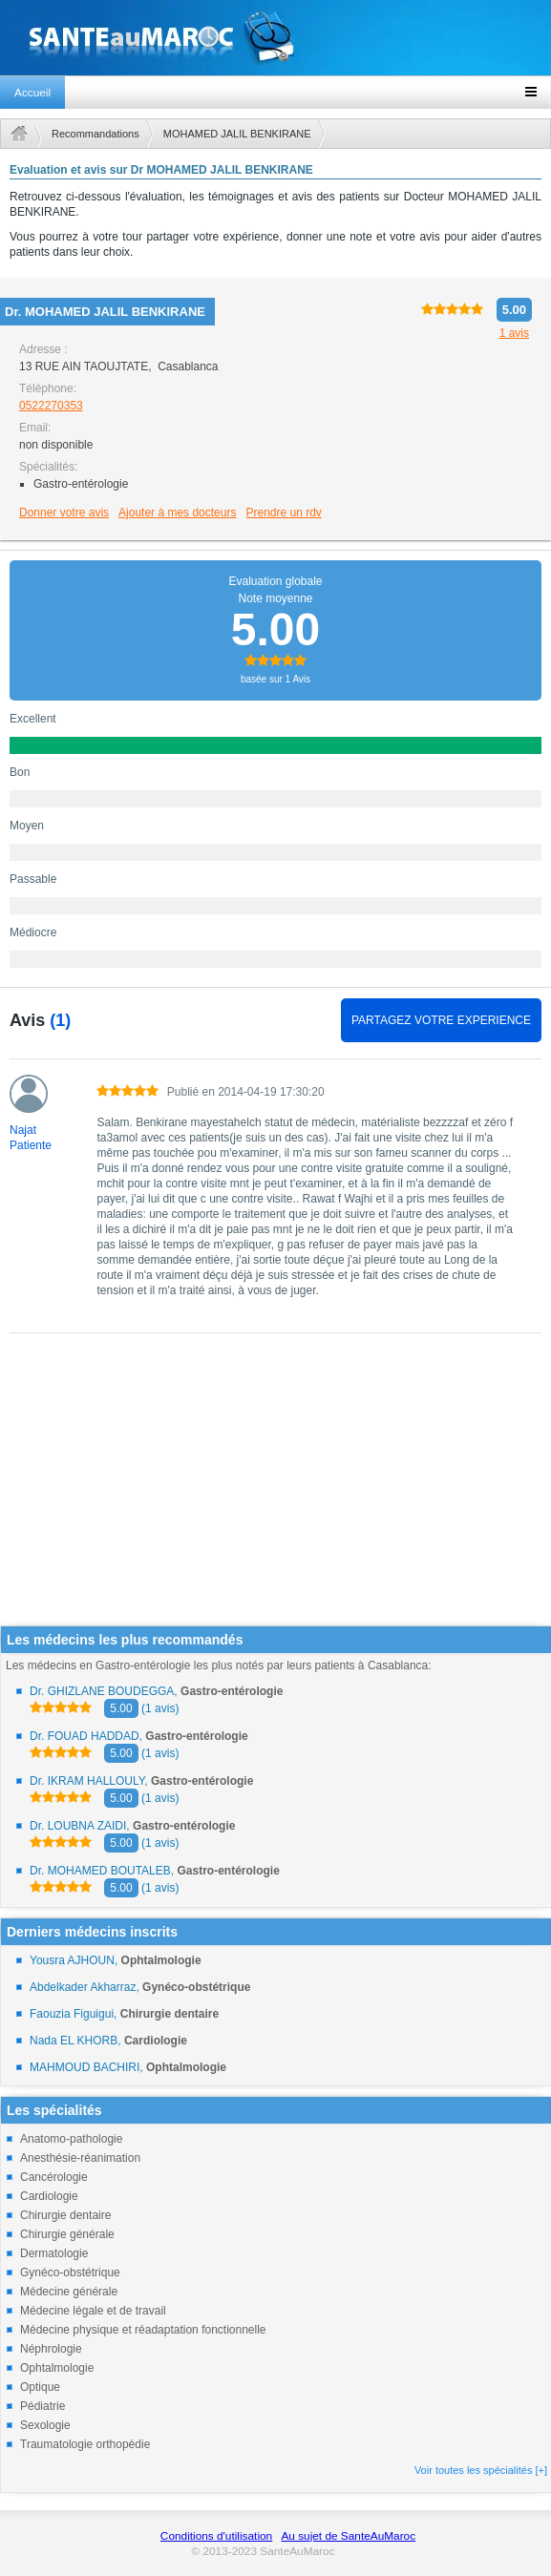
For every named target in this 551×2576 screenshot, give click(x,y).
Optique (40, 2387)
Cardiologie (49, 2196)
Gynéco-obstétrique (70, 2272)
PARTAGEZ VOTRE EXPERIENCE (441, 1020)
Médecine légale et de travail (93, 2310)
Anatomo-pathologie (71, 2139)
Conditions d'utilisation (216, 2536)
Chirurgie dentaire (65, 2215)
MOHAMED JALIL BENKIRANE (237, 133)
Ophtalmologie (57, 2368)
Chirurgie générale (67, 2234)
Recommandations (95, 133)
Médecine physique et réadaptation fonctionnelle (143, 2329)
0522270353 (51, 405)
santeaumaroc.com (275, 37)
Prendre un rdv (283, 512)
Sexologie (45, 2425)
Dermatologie (54, 2253)
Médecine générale (68, 2291)
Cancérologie (54, 2177)
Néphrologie (51, 2349)
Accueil (32, 92)
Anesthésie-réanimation (80, 2158)
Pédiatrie (42, 2406)
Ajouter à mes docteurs (177, 512)
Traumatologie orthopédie (85, 2444)
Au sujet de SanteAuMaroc (348, 2536)
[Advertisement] (269, 1491)
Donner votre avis (64, 512)
